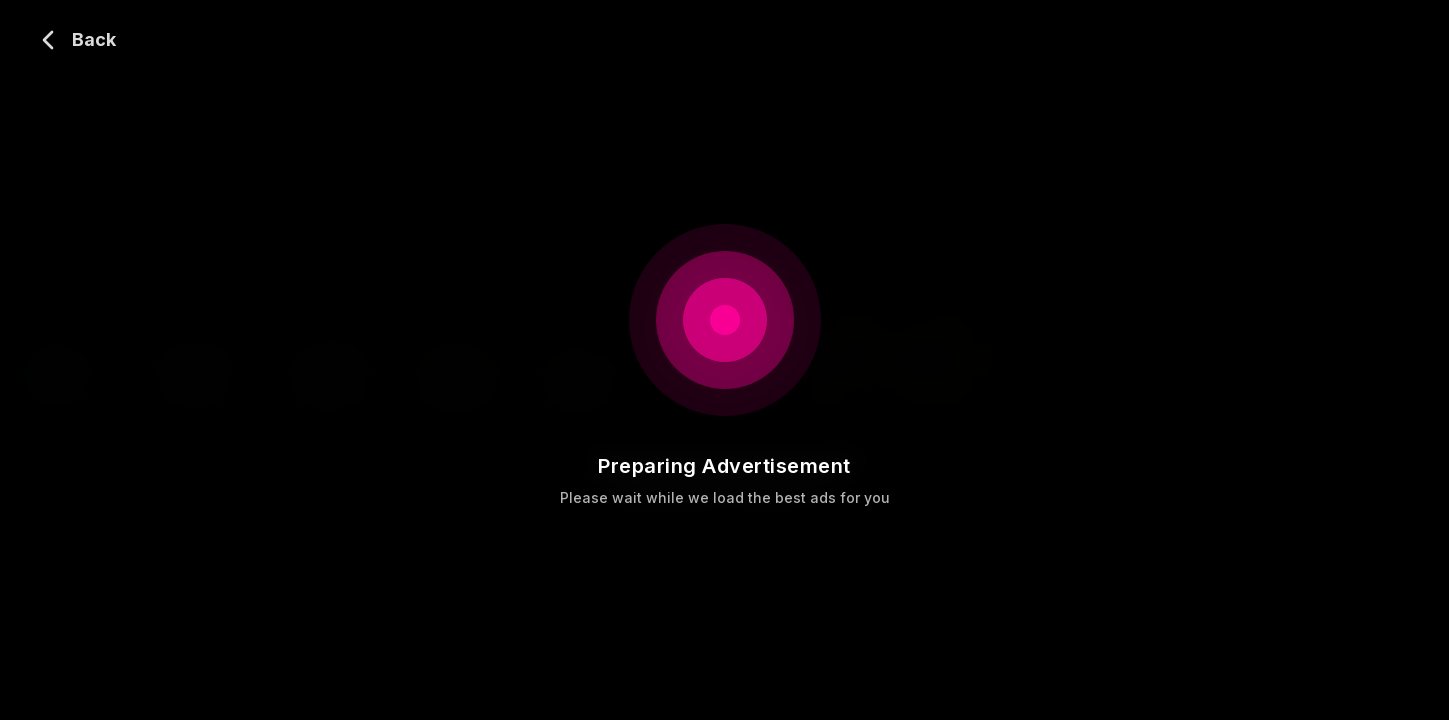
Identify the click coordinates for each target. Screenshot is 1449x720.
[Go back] (74, 40)
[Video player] (724, 360)
